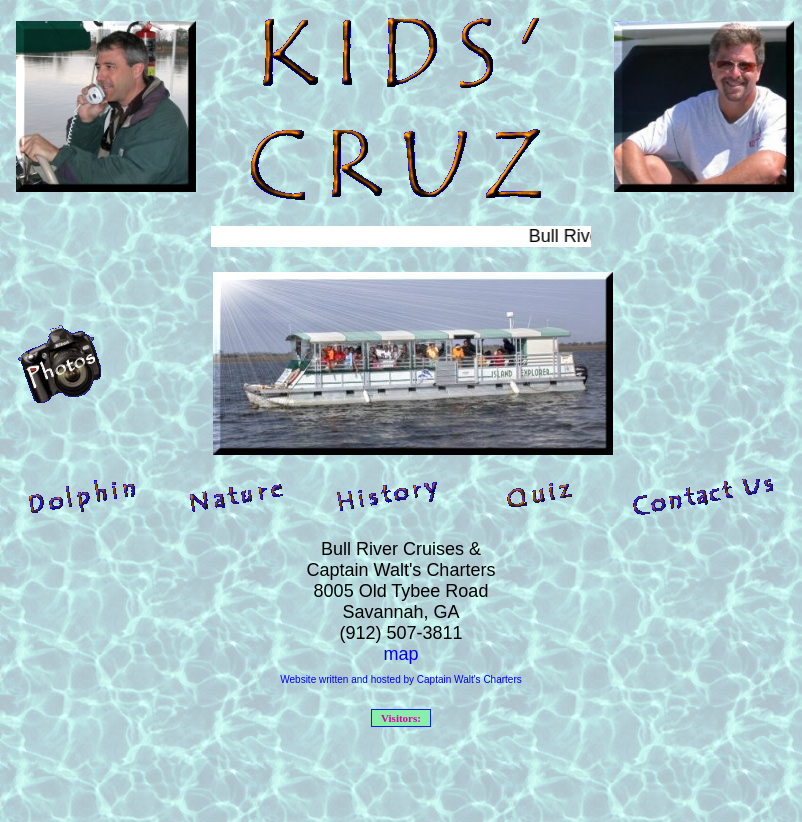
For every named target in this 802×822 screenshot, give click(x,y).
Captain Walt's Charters (469, 679)
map (400, 654)
